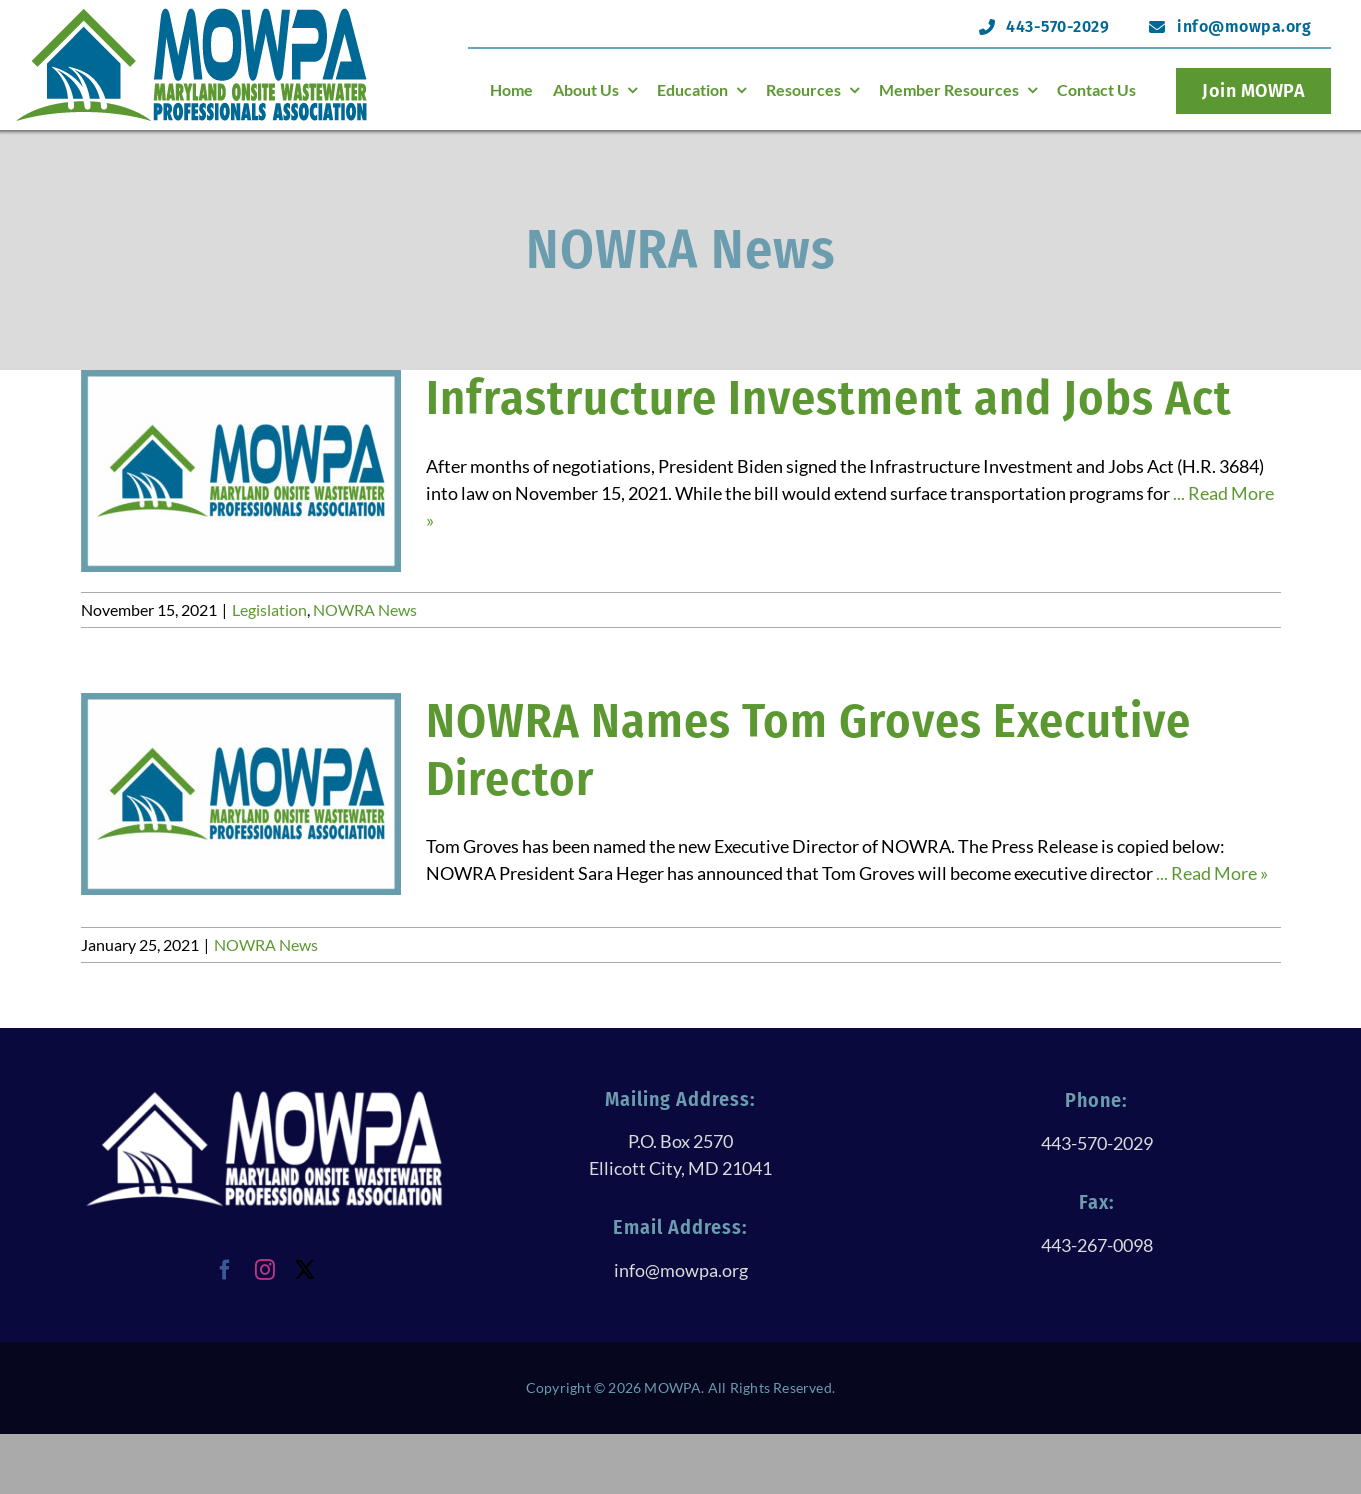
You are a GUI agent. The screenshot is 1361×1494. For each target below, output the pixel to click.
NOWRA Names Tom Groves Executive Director (808, 750)
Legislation (269, 609)
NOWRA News (365, 609)
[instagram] (265, 1270)
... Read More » (1212, 873)
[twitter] (305, 1270)
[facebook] (225, 1270)
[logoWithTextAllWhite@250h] (264, 1097)
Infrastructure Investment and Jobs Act (829, 398)
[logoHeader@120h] (192, 14)
